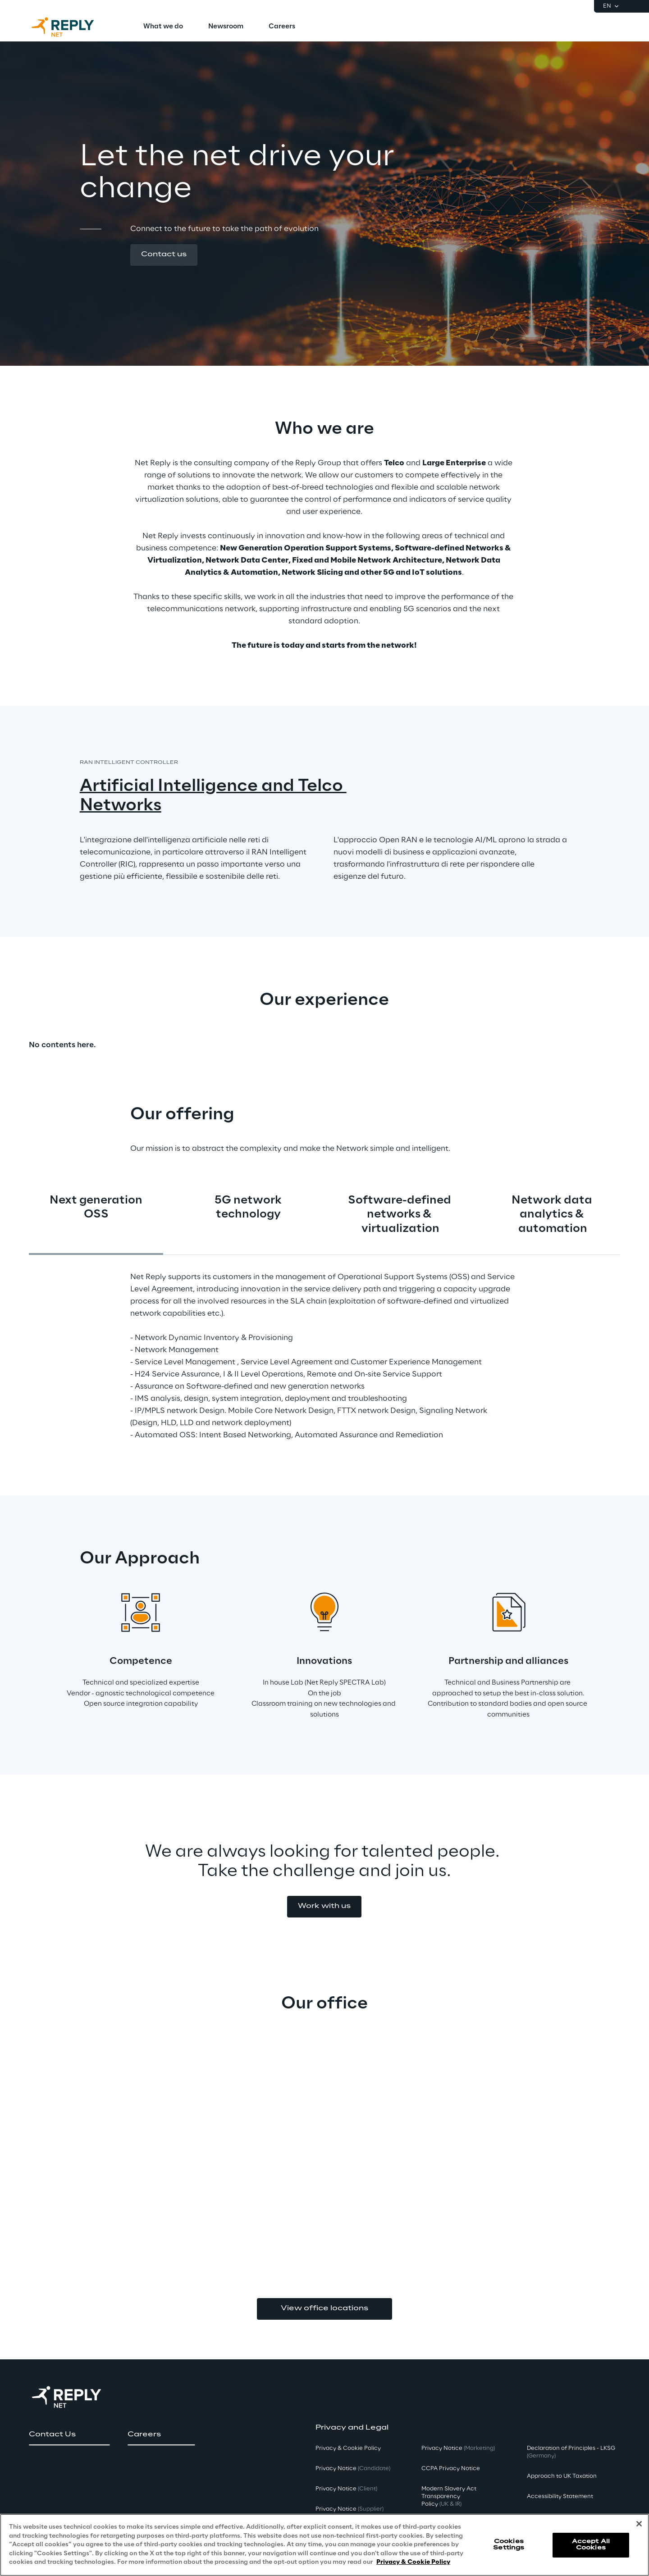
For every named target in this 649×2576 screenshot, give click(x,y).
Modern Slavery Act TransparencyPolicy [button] (448, 2496)
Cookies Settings (508, 2546)
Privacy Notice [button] (352, 2469)
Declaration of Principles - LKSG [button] (571, 2452)
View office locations (324, 2308)
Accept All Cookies (591, 2546)
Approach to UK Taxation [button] (562, 2476)
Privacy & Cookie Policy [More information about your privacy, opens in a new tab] (413, 2564)
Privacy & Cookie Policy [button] (348, 2448)
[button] (163, 255)
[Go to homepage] (71, 27)
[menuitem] (163, 27)
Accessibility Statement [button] (560, 2496)
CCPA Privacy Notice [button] (450, 2469)
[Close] (639, 2526)
